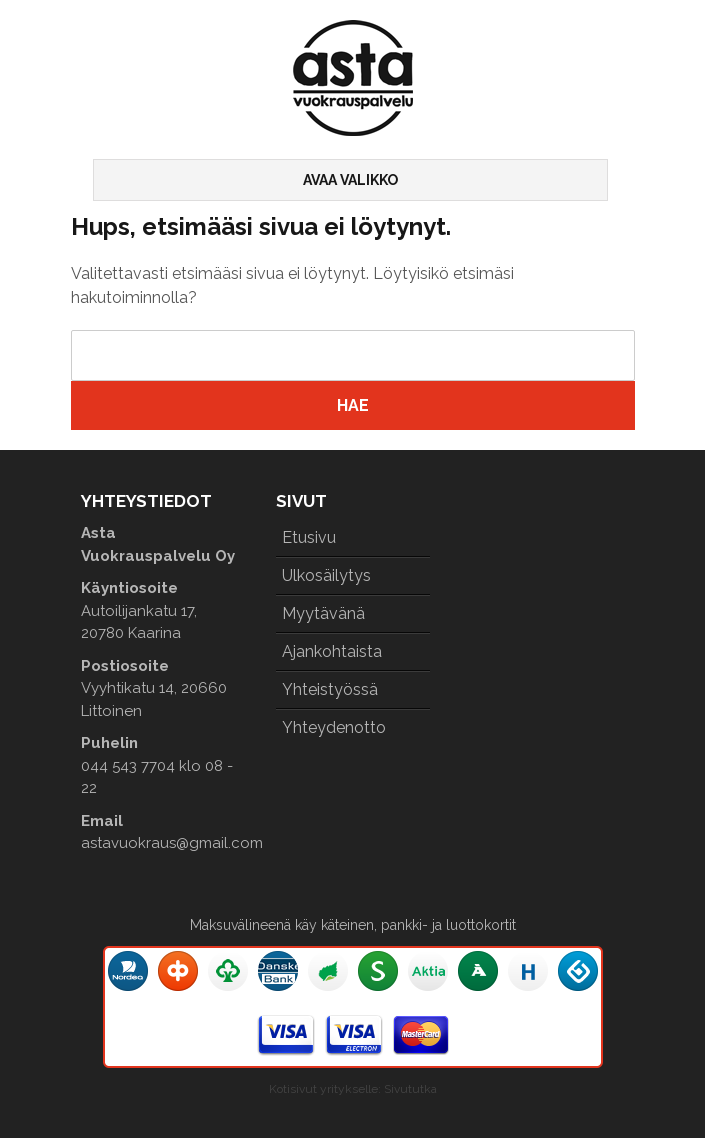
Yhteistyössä (330, 689)
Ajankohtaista (332, 651)
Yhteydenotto (334, 727)
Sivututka (410, 1089)
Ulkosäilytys (326, 575)
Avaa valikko (350, 180)
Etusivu (309, 537)
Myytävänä (323, 613)
